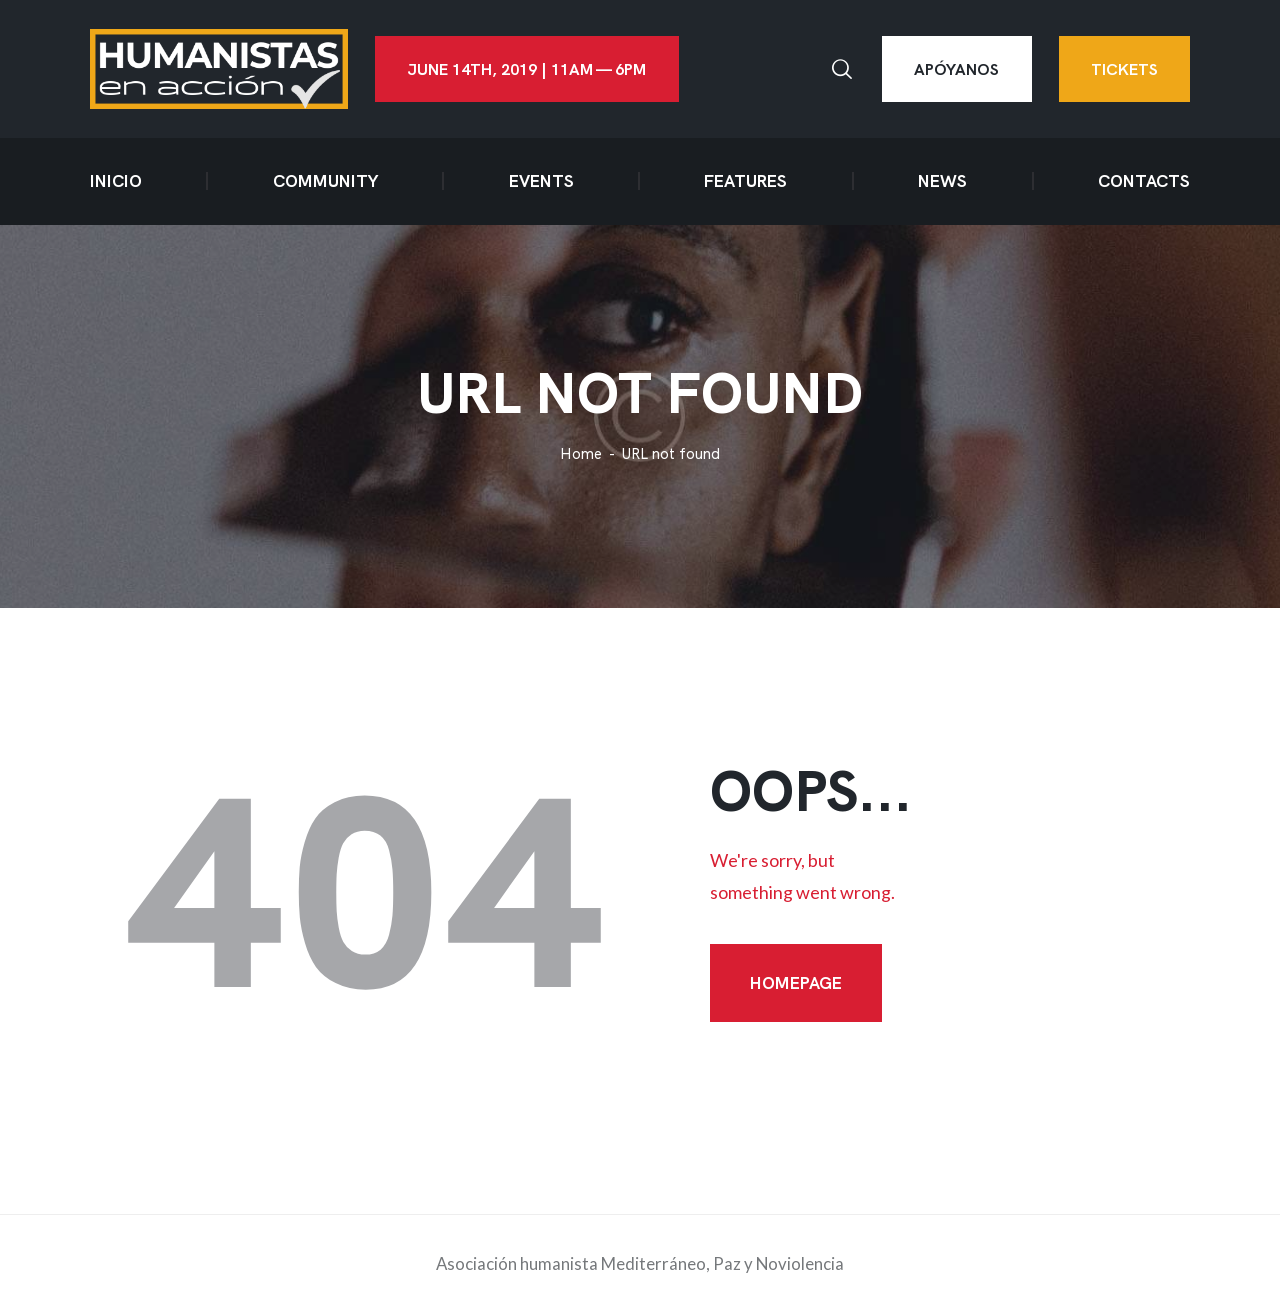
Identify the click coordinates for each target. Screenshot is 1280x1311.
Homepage (796, 983)
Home (581, 454)
